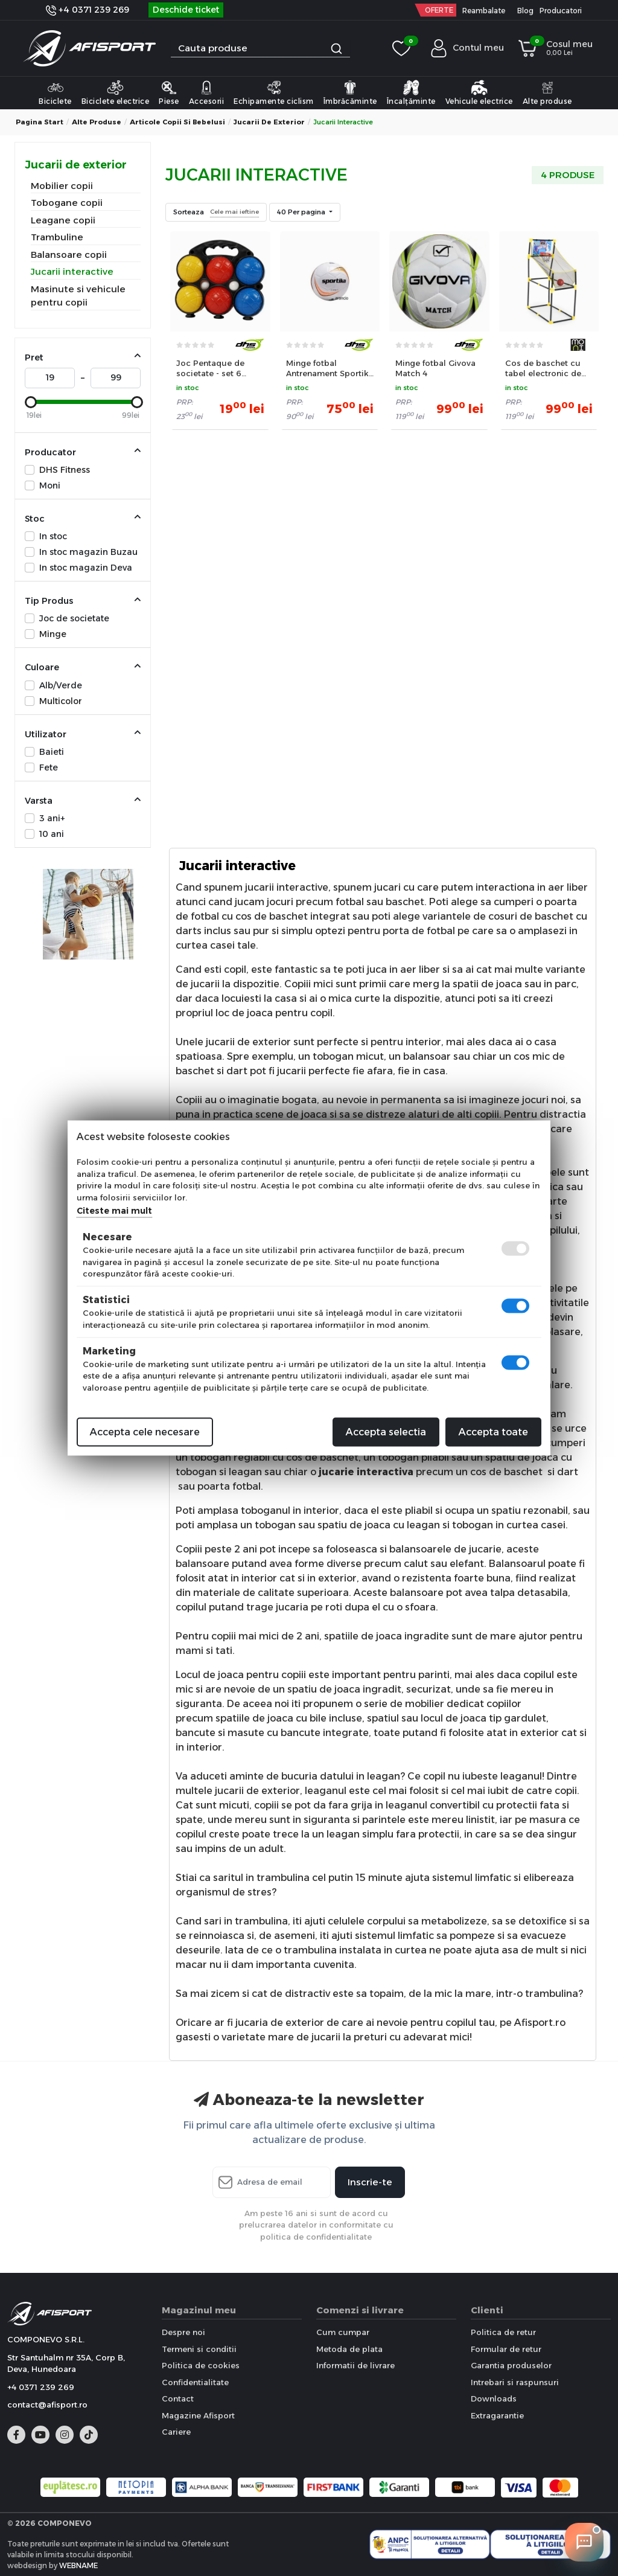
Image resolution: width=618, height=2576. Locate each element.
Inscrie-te (370, 2182)
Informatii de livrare (355, 2365)
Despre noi (183, 2332)
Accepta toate (493, 1432)
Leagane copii (63, 220)
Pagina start (39, 122)
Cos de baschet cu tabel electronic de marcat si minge (543, 368)
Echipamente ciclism (274, 92)
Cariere (176, 2432)
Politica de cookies (201, 2365)
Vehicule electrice (479, 92)
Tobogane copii (67, 202)
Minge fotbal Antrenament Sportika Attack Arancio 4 (330, 368)
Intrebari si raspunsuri (515, 2382)
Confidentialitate (195, 2382)
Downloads (494, 2398)
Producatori (561, 10)
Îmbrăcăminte (350, 92)
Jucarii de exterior (269, 122)
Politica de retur (503, 2332)
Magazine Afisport (198, 2415)
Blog (525, 10)
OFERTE (439, 9)
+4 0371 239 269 (87, 9)
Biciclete (55, 92)
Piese (169, 92)
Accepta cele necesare (145, 1432)
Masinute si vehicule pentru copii (78, 296)
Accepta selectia (386, 1432)
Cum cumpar (342, 2332)
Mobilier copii (62, 185)
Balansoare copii (69, 254)
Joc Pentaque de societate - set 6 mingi (210, 368)
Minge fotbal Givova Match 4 (435, 368)
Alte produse (547, 92)
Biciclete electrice (115, 92)
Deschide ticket (186, 9)
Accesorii (207, 92)
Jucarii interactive (72, 271)
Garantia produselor (511, 2365)
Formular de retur (506, 2349)
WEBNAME (78, 2565)
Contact (178, 2398)
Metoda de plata (349, 2349)
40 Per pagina (302, 212)
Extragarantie (497, 2415)
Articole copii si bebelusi (177, 122)
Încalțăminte (411, 92)
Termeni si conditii (199, 2349)
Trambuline (57, 237)
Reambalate (483, 10)
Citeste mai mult (114, 1210)
